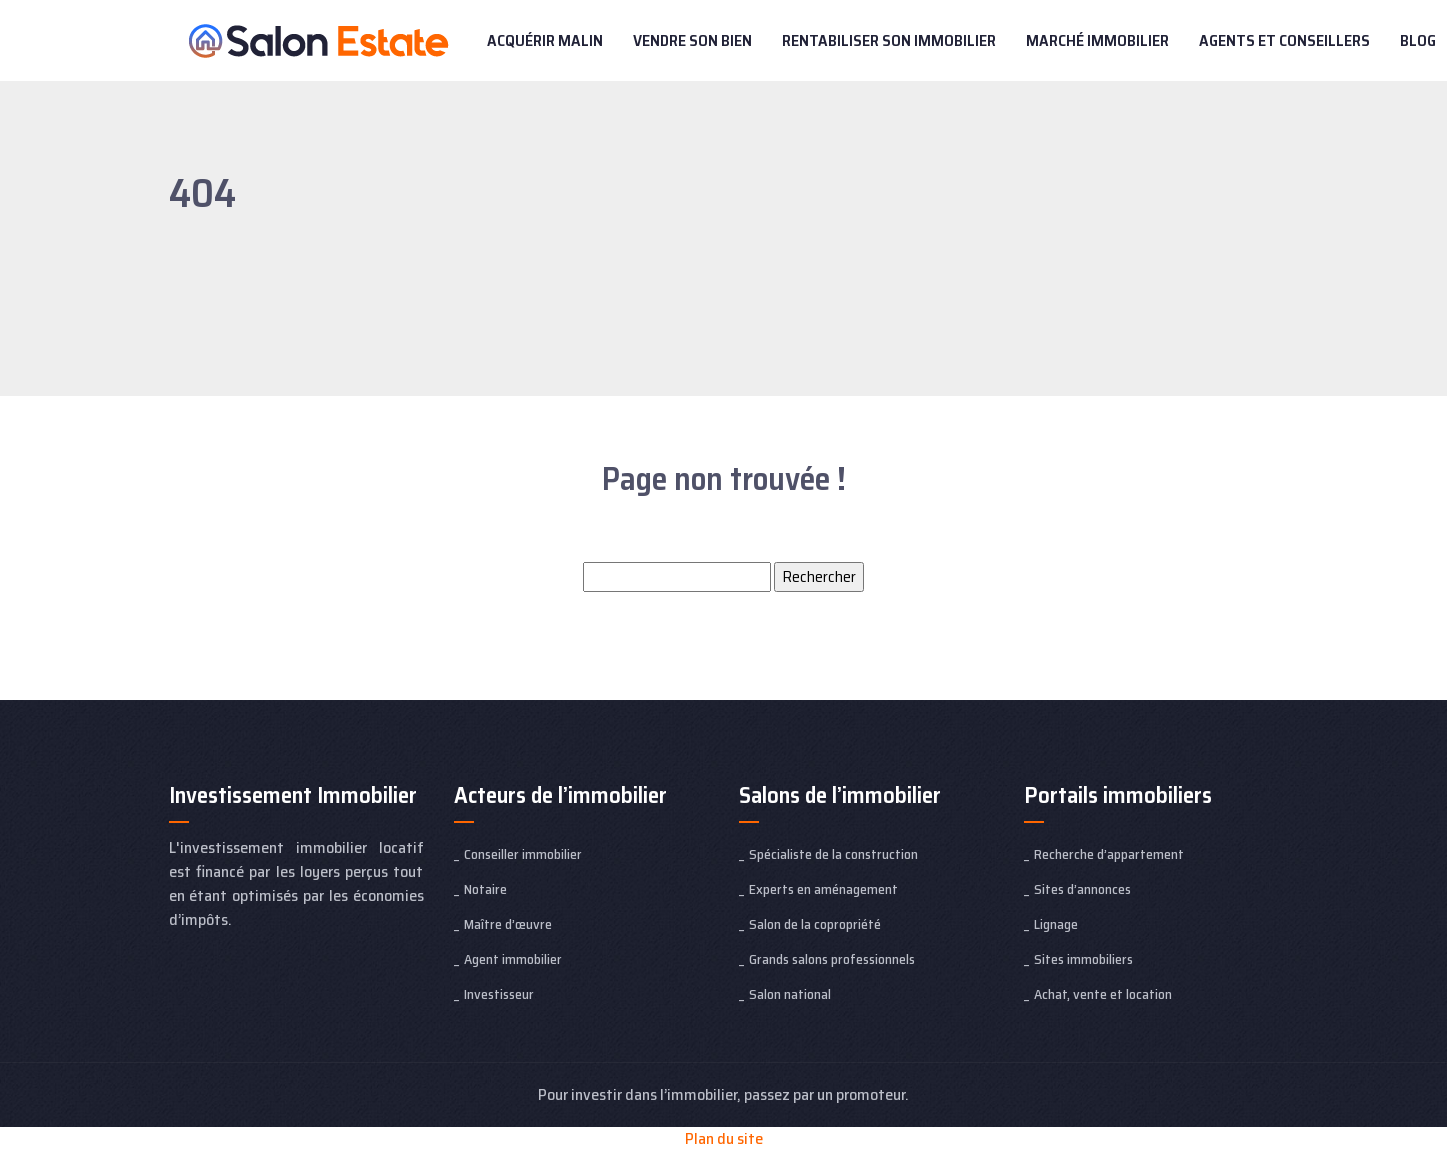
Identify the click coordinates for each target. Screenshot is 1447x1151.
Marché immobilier (1097, 40)
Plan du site (724, 1138)
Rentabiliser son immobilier (889, 40)
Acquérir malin (545, 40)
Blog (1418, 40)
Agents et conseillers (1284, 40)
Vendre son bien (692, 40)
